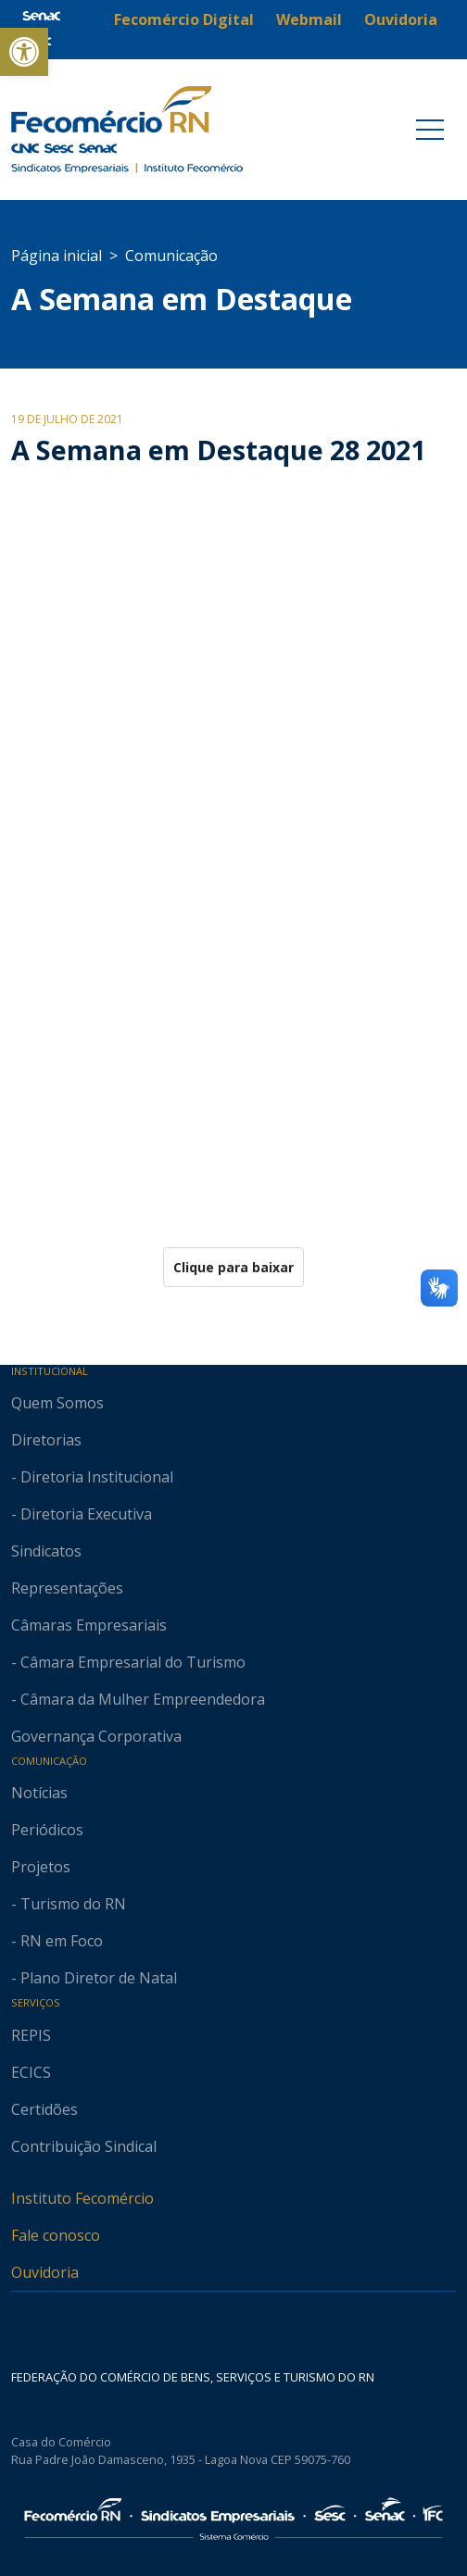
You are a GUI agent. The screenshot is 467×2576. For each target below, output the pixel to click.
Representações (67, 1588)
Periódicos (47, 1829)
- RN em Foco (57, 1941)
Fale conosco (55, 2235)
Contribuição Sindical (84, 2146)
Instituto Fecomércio (82, 2198)
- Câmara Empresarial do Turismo (128, 1662)
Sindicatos (46, 1551)
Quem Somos (57, 1403)
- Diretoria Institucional (92, 1477)
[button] (24, 52)
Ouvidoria (45, 2272)
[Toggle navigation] (430, 129)
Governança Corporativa (96, 1736)
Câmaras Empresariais (89, 1625)
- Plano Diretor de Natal (94, 1978)
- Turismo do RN (68, 1904)
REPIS (31, 2035)
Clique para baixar (233, 1267)
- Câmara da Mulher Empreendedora (138, 1699)
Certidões (44, 2109)
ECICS (31, 2072)
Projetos (40, 1867)
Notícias (39, 1792)
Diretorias (46, 1440)
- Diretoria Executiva (81, 1514)
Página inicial (56, 255)
